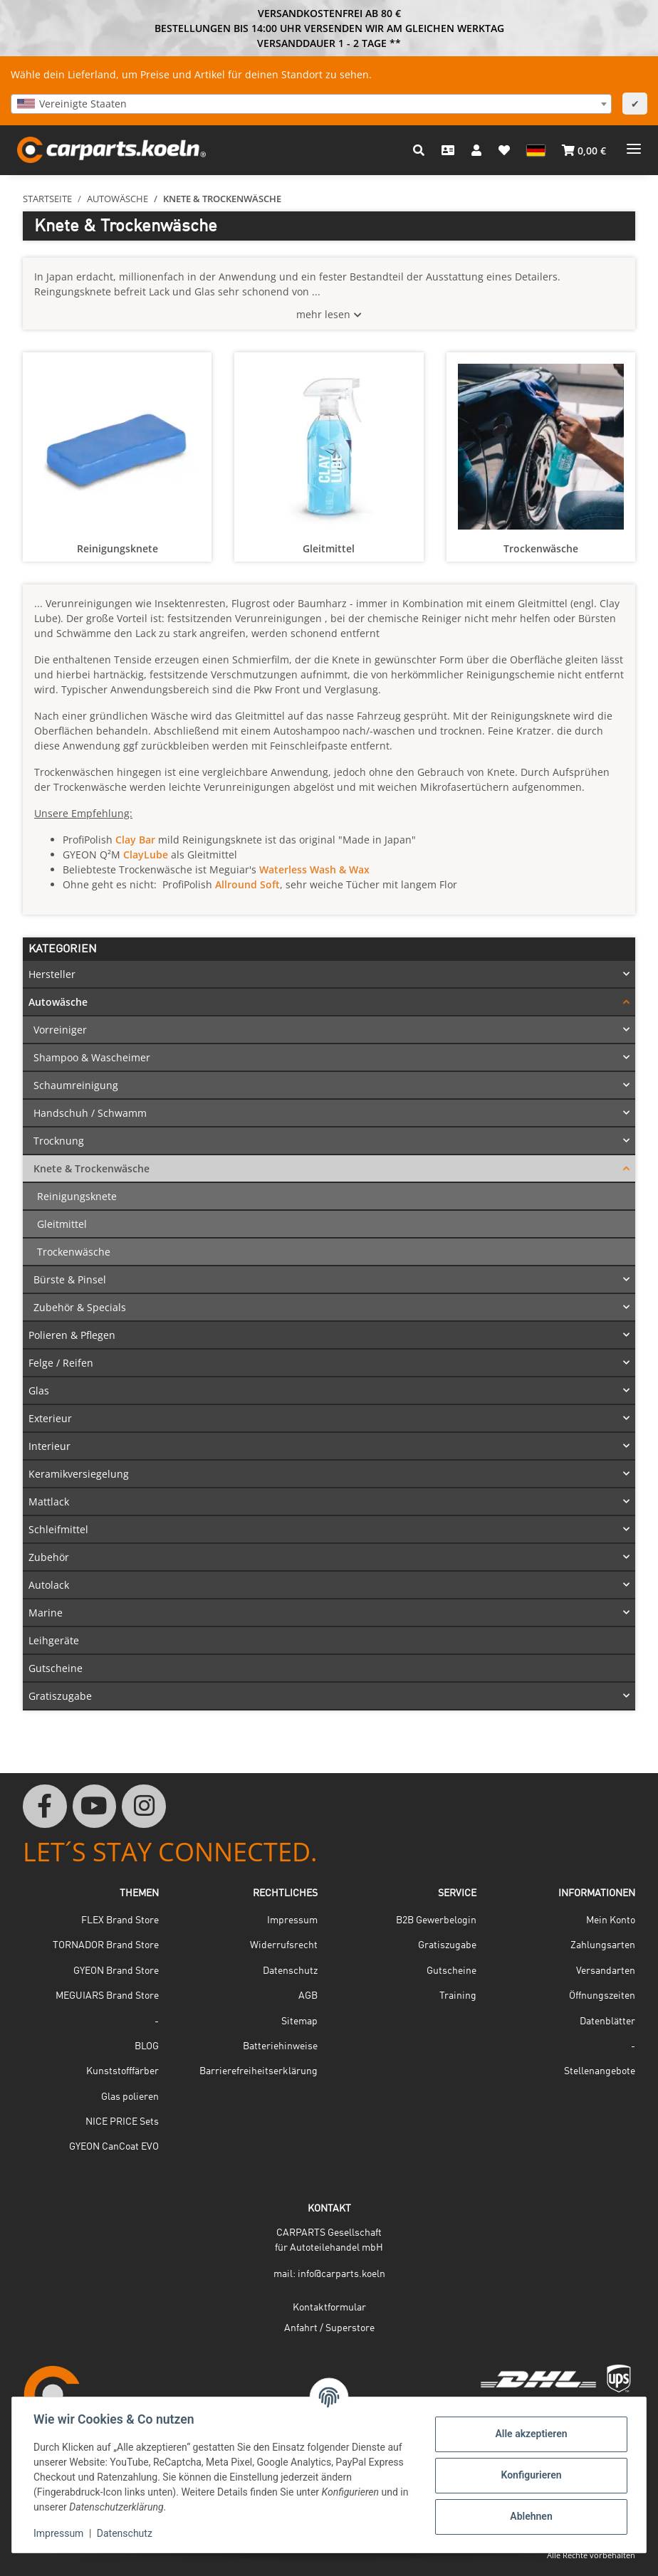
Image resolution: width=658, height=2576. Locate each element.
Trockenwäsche (540, 548)
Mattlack (48, 1501)
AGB (308, 1996)
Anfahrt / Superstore (329, 2328)
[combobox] (311, 104)
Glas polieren (130, 2097)
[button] (418, 150)
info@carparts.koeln (341, 2274)
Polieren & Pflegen (71, 1335)
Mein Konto (610, 1920)
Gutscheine (55, 1668)
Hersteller (51, 974)
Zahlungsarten (602, 1945)
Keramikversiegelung (78, 1474)
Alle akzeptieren (529, 2433)
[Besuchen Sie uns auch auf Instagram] (144, 1806)
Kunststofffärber (122, 2071)
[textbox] (311, 104)
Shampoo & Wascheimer (91, 1057)
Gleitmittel (329, 548)
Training (457, 1996)
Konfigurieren (529, 2475)
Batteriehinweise (280, 2046)
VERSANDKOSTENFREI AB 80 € (329, 13)
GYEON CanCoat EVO (114, 2147)
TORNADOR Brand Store (106, 1945)
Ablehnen (529, 2516)
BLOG (147, 2046)
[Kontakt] (448, 150)
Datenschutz (126, 2533)
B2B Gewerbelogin (436, 1920)
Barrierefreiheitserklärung (258, 2071)
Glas (38, 1390)
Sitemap (299, 2021)
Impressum (60, 2533)
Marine (45, 1612)
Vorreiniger (60, 1029)
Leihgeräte (53, 1640)
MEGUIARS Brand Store (107, 1996)
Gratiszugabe (60, 1696)
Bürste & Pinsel (69, 1279)
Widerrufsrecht (284, 1945)
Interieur (49, 1446)
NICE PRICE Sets (122, 2122)
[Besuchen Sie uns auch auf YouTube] (95, 1806)
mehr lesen (323, 314)
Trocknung (58, 1140)
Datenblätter (607, 2021)
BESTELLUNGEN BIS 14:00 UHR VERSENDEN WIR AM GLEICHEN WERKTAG (329, 28)
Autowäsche (58, 1002)
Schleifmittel (58, 1529)
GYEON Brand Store (116, 1971)
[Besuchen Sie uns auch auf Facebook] (45, 1806)
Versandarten (605, 1971)
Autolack (48, 1585)
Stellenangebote (599, 2071)
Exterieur (50, 1418)
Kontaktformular (329, 2308)
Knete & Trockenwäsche (91, 1168)
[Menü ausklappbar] (634, 143)
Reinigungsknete (117, 548)
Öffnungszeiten (602, 1996)
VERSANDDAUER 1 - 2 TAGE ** (329, 43)
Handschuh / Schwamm (90, 1113)
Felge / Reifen (60, 1363)
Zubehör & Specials (79, 1307)
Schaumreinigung (75, 1085)
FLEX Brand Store (120, 1920)
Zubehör (48, 1557)
